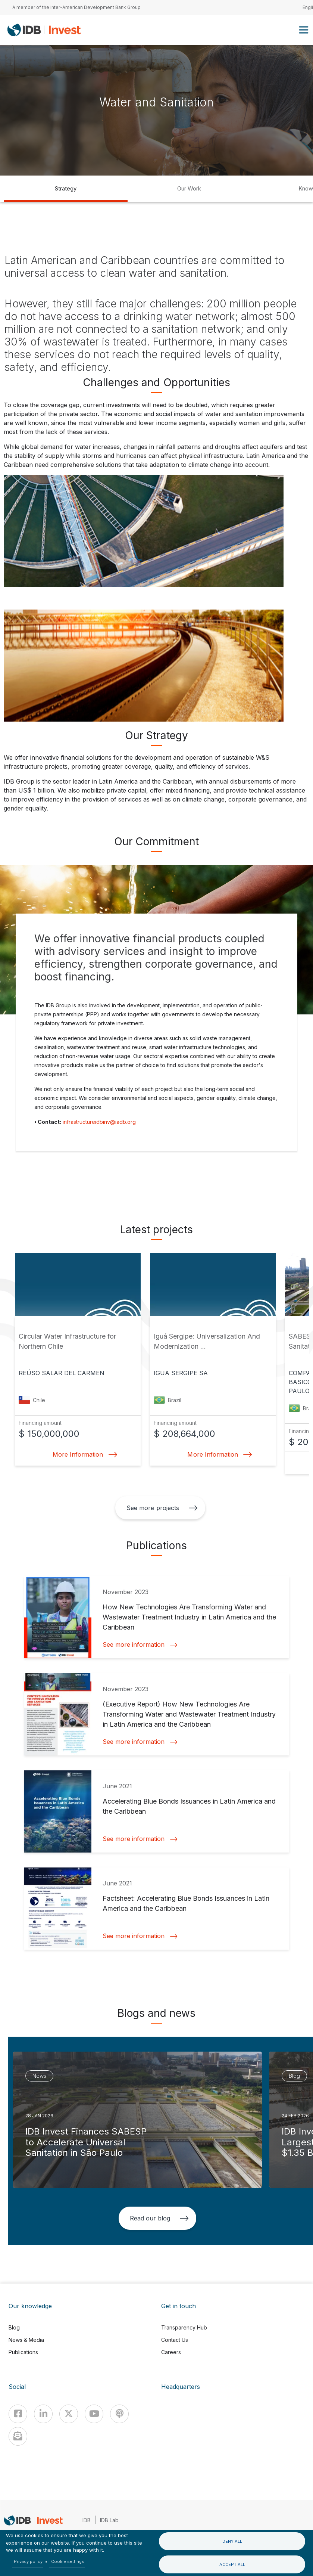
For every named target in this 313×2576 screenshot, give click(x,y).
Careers (171, 2352)
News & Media (26, 2340)
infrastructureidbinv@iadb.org (99, 1122)
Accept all (232, 2564)
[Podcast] (119, 2414)
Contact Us (174, 2340)
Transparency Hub (184, 2327)
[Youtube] (94, 2414)
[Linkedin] (43, 2414)
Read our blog (159, 2218)
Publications (23, 2352)
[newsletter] (18, 2436)
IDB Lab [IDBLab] (109, 2520)
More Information (83, 1454)
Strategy (65, 188)
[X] (68, 2414)
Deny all (232, 2541)
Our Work (189, 188)
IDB (86, 2520)
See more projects (161, 1508)
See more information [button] (140, 1644)
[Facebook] (18, 2414)
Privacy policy (28, 2561)
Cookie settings (67, 2561)
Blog (14, 2327)
